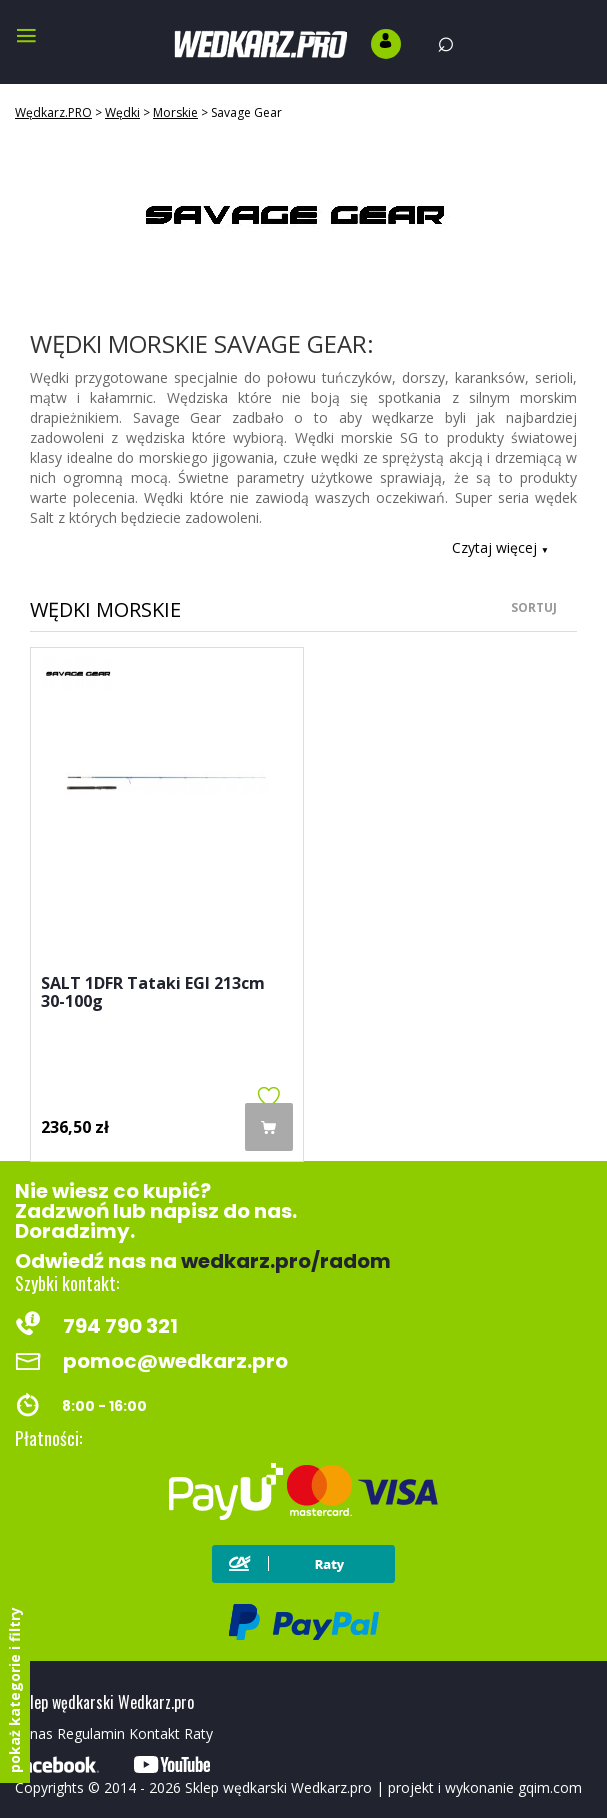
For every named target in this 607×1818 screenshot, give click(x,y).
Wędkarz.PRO (53, 112)
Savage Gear (246, 112)
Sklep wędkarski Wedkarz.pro (278, 1787)
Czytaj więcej (500, 547)
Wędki (122, 112)
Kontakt (154, 1733)
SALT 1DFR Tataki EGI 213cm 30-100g (153, 993)
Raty (198, 1733)
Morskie (175, 112)
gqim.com (550, 1787)
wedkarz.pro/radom (286, 1261)
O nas (34, 1733)
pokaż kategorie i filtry (14, 1690)
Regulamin (91, 1733)
